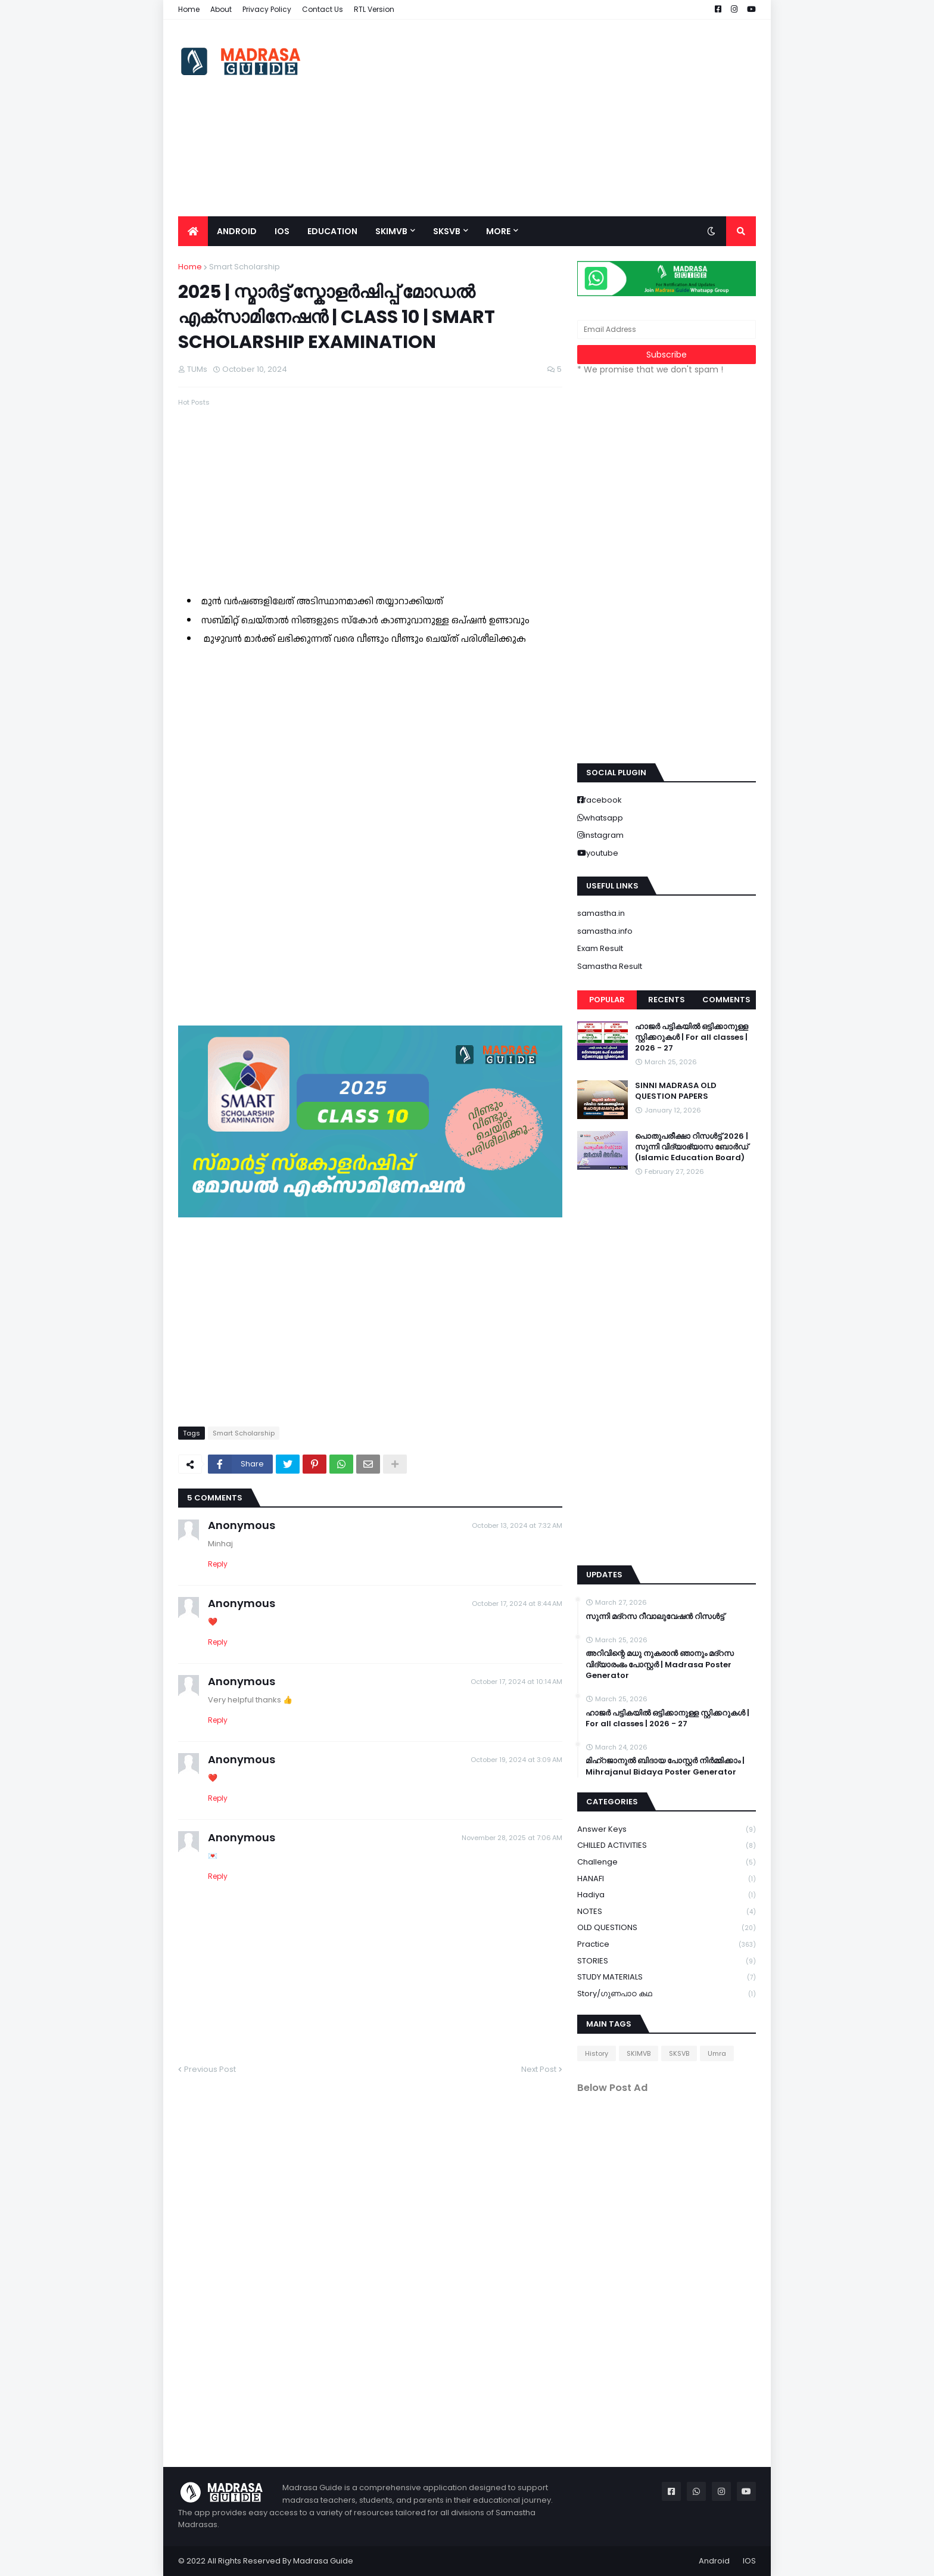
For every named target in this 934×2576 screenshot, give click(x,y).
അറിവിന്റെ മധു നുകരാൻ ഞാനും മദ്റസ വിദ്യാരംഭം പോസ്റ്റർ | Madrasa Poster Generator (660, 1664)
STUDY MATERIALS (666, 1977)
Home (189, 9)
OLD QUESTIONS (666, 1928)
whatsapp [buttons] (603, 818)
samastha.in (601, 913)
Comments (726, 999)
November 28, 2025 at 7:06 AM (512, 1837)
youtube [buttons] (602, 853)
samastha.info (605, 931)
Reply (218, 1564)
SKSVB (679, 2053)
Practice (666, 1944)
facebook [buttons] (603, 800)
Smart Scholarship (244, 266)
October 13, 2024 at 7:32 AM (517, 1525)
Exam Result (600, 948)
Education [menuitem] (332, 231)
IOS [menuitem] (282, 231)
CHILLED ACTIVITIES (666, 1845)
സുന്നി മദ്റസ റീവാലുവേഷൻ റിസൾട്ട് (655, 1616)
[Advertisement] (539, 118)
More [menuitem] (498, 231)
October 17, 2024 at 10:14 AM (516, 1681)
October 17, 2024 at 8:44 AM (517, 1603)
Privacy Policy (266, 9)
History (596, 2053)
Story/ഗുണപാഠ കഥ (666, 1994)
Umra (717, 2053)
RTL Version (374, 9)
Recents (666, 999)
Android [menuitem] (237, 231)
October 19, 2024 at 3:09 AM (516, 1759)
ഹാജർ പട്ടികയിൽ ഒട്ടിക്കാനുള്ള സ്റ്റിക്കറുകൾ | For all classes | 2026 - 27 (691, 1037)
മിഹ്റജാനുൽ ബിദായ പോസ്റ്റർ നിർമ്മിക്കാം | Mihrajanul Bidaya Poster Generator (665, 1766)
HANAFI (666, 1879)
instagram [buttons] (604, 835)
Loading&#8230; (368, 832)
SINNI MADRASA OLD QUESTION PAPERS (676, 1091)
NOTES (666, 1912)
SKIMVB (638, 2053)
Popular (607, 999)
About (221, 9)
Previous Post (210, 2069)
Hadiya (666, 1895)
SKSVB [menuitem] (446, 231)
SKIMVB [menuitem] (391, 231)
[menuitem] (193, 231)
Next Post (538, 2069)
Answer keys (666, 1829)
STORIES (666, 1961)
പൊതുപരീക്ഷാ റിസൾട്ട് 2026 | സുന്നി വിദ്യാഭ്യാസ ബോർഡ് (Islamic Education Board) (691, 1147)
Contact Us (322, 9)
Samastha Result (609, 966)
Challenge (666, 1862)
